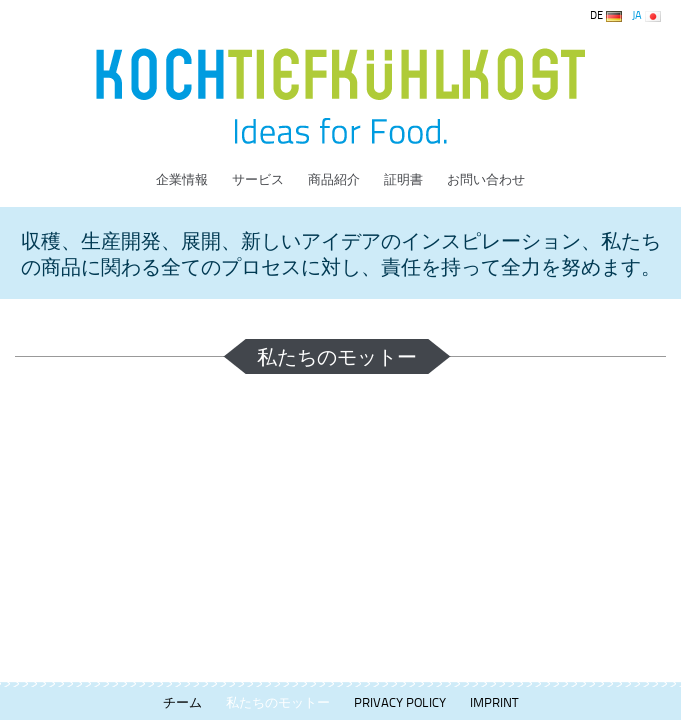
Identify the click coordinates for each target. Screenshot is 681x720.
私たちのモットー (278, 702)
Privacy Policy (400, 702)
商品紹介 (334, 179)
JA (646, 14)
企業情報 (182, 179)
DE (606, 14)
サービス (258, 179)
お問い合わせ (486, 179)
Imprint (494, 702)
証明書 (403, 179)
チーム (182, 702)
